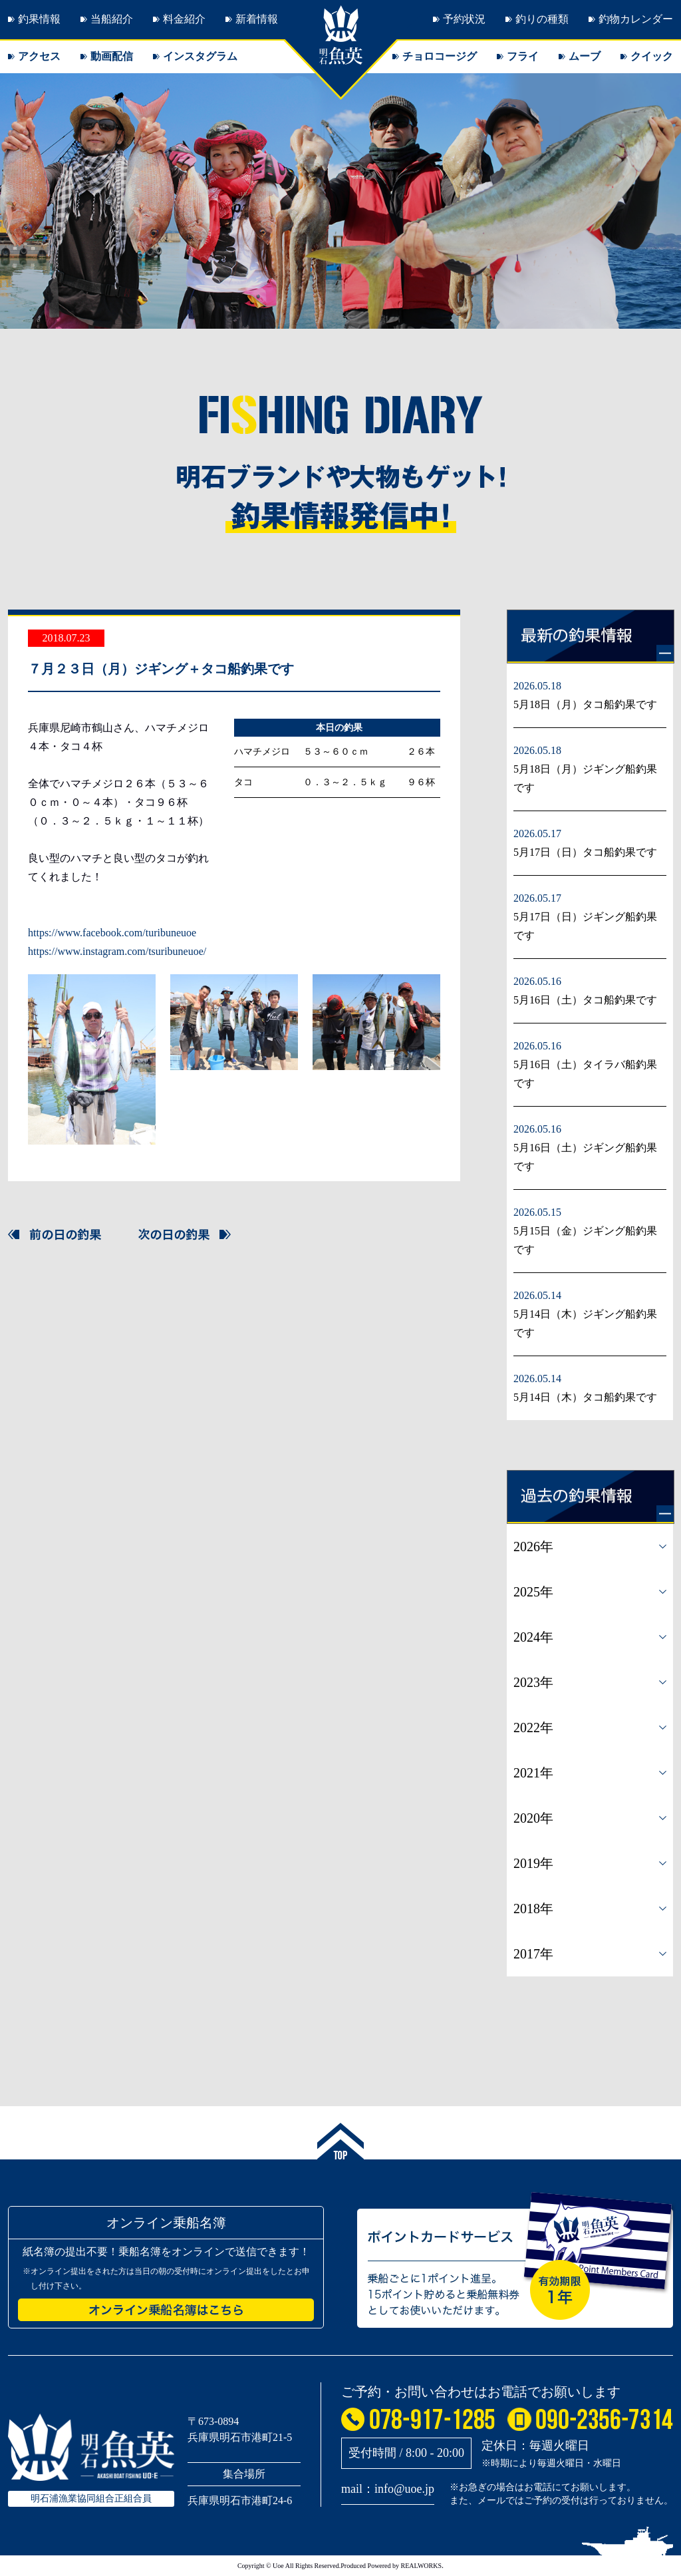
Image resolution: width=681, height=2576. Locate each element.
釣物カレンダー (636, 19)
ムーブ (585, 56)
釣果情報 (39, 19)
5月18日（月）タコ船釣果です (585, 704)
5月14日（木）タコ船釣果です (585, 1397)
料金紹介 (184, 19)
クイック (651, 56)
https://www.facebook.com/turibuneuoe (112, 932)
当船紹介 (111, 19)
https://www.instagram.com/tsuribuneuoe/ (117, 951)
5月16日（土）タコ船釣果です (585, 1000)
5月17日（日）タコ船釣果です (585, 852)
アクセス (39, 56)
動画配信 (111, 56)
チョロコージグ (439, 56)
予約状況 (464, 19)
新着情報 (256, 19)
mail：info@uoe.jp (387, 2488)
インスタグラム (200, 56)
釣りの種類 (542, 19)
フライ (523, 56)
